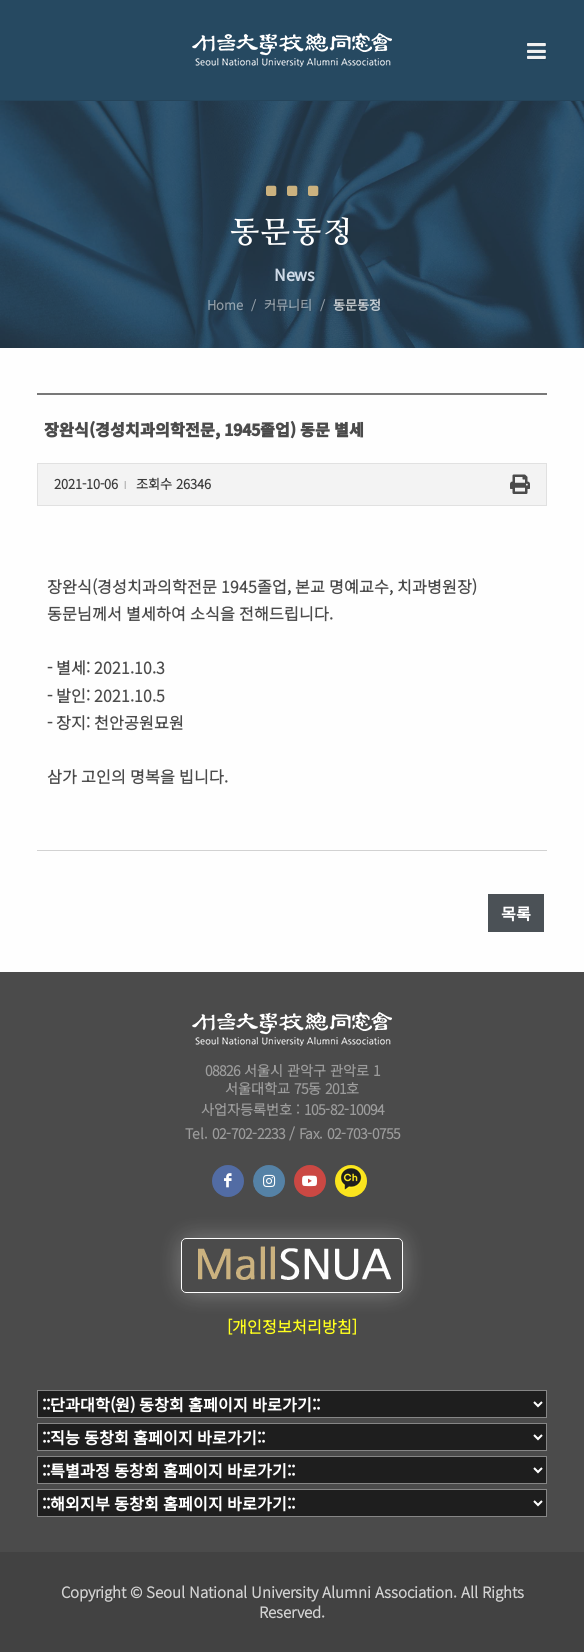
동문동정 (357, 304)
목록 (516, 913)
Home (225, 304)
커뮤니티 (288, 304)
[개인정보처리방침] (292, 1326)
